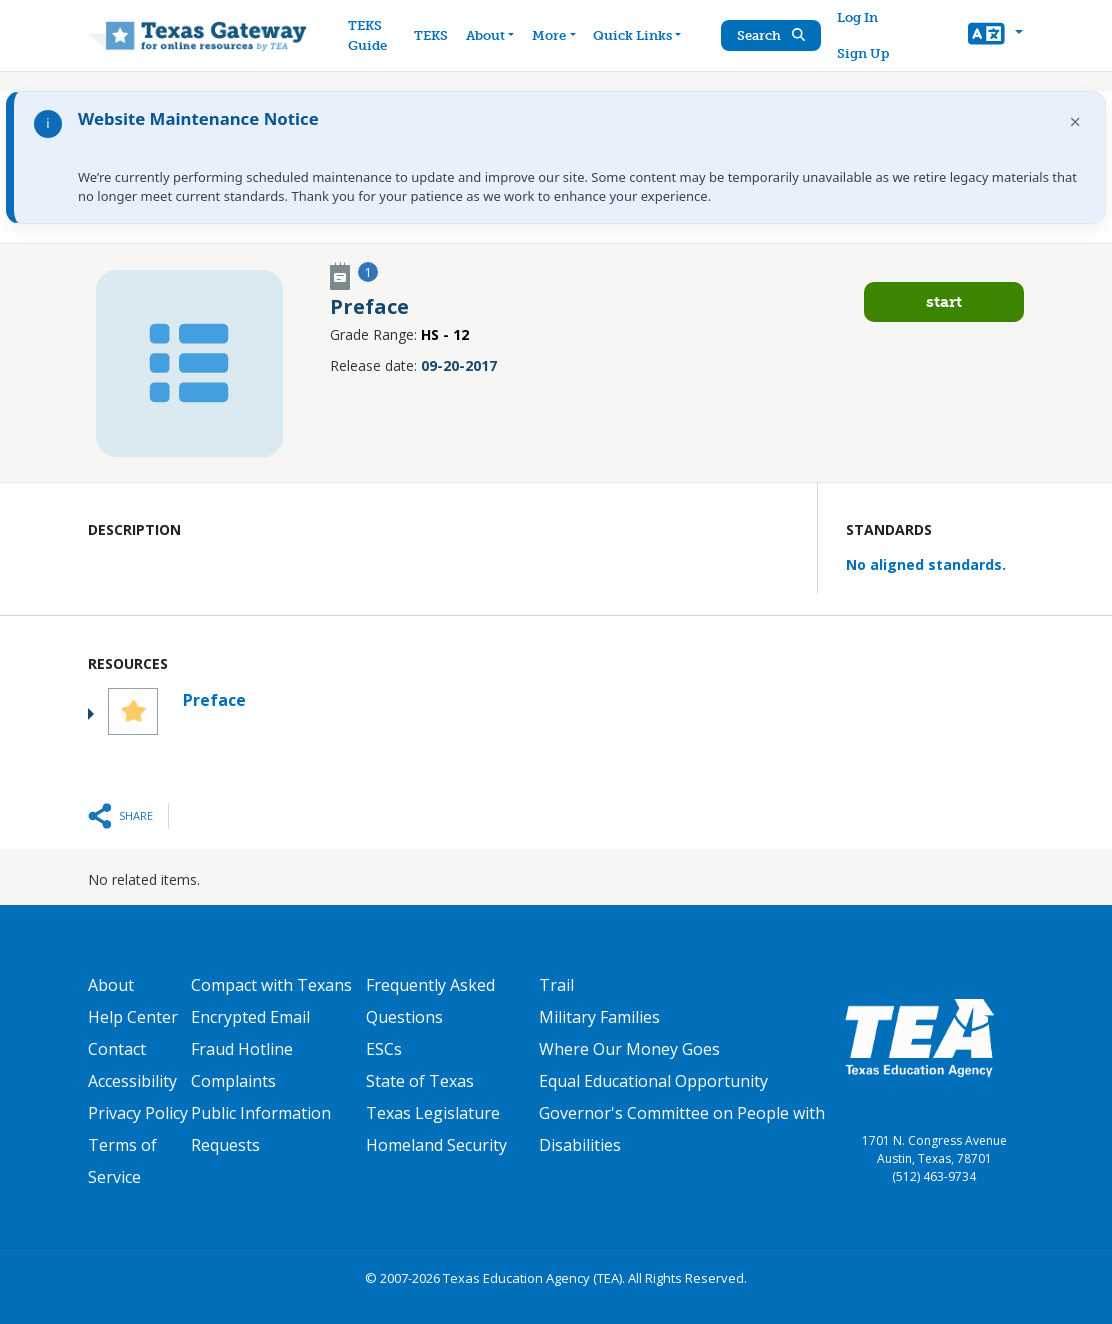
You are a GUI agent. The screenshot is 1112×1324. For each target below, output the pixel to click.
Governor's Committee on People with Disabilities (682, 1129)
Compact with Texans (271, 985)
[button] (995, 36)
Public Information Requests (261, 1129)
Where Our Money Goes (629, 1049)
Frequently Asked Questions (430, 1001)
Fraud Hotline (242, 1049)
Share (136, 815)
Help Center (133, 1017)
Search (771, 35)
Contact (117, 1049)
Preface (214, 700)
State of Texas (420, 1081)
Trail (556, 985)
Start (944, 301)
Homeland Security (436, 1145)
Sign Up (863, 53)
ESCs (384, 1049)
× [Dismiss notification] (1075, 121)
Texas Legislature (433, 1113)
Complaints (233, 1081)
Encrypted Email (250, 1017)
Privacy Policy (138, 1113)
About (111, 985)
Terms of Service (122, 1161)
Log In (857, 17)
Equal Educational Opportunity (653, 1081)
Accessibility (132, 1081)
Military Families (599, 1017)
